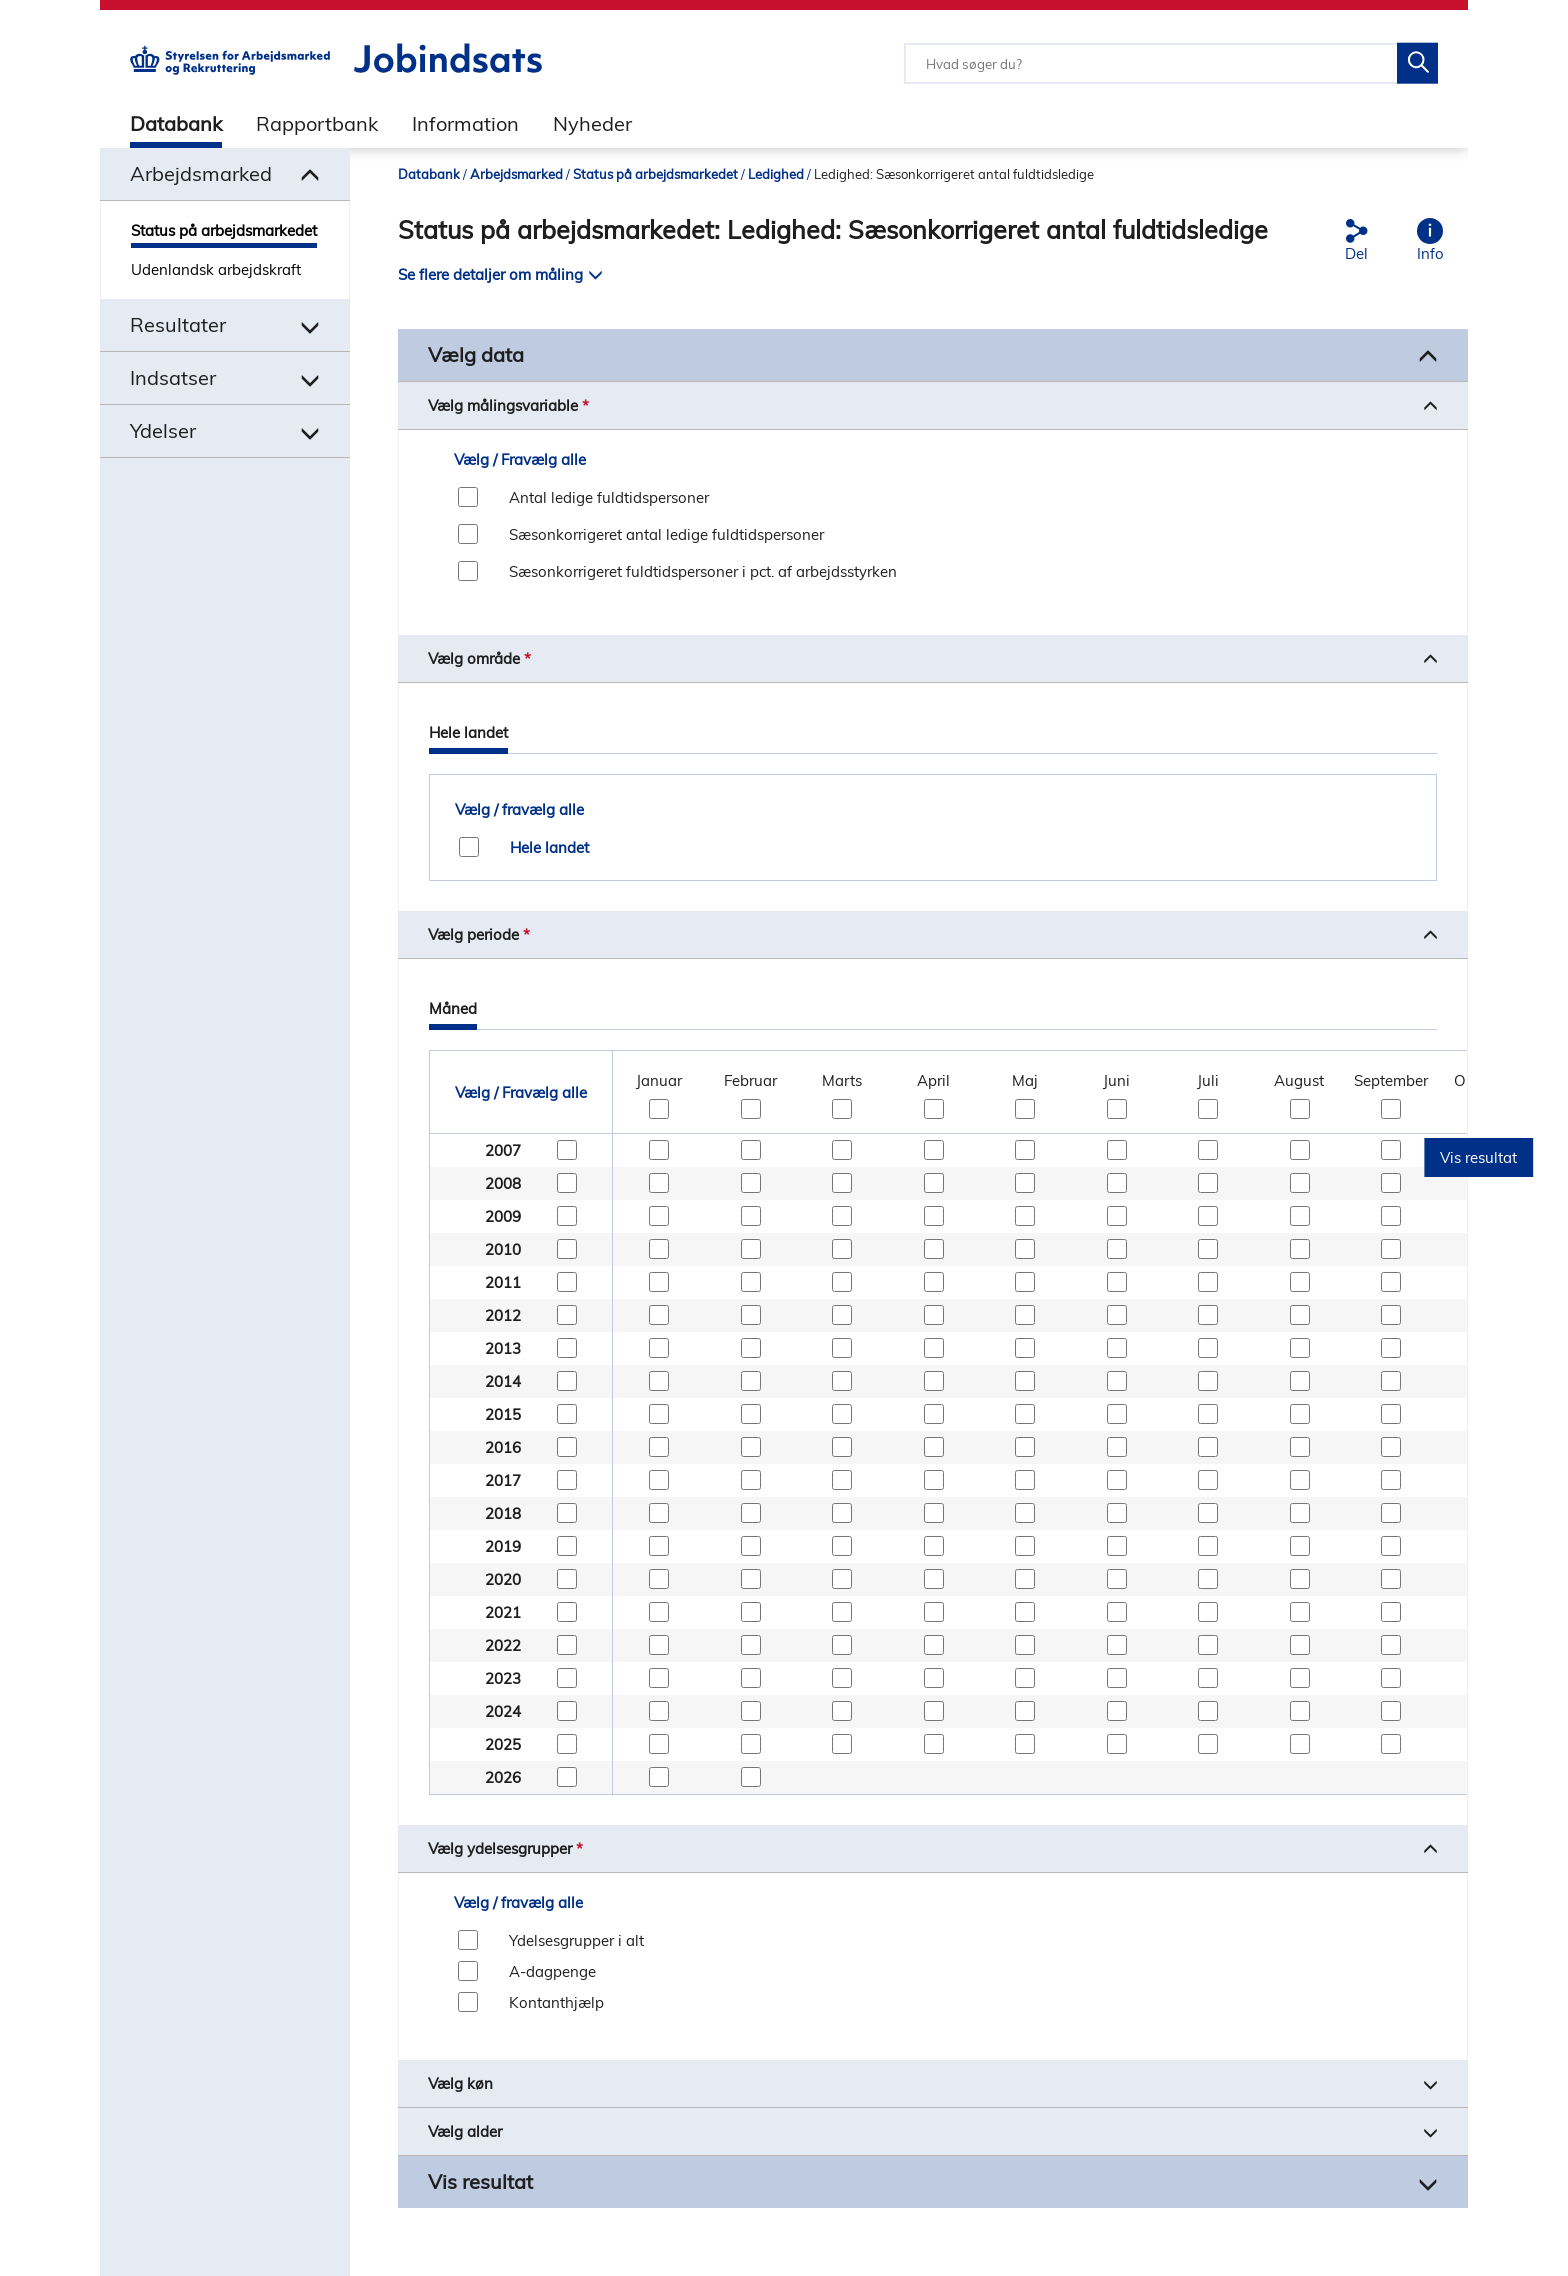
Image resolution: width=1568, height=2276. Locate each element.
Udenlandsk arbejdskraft (216, 269)
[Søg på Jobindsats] (1417, 63)
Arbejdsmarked (516, 174)
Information (465, 123)
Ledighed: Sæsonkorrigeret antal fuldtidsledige (954, 174)
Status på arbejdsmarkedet (224, 230)
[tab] (161, 123)
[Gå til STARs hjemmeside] (230, 69)
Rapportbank (317, 123)
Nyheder (592, 123)
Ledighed (776, 174)
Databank (176, 123)
